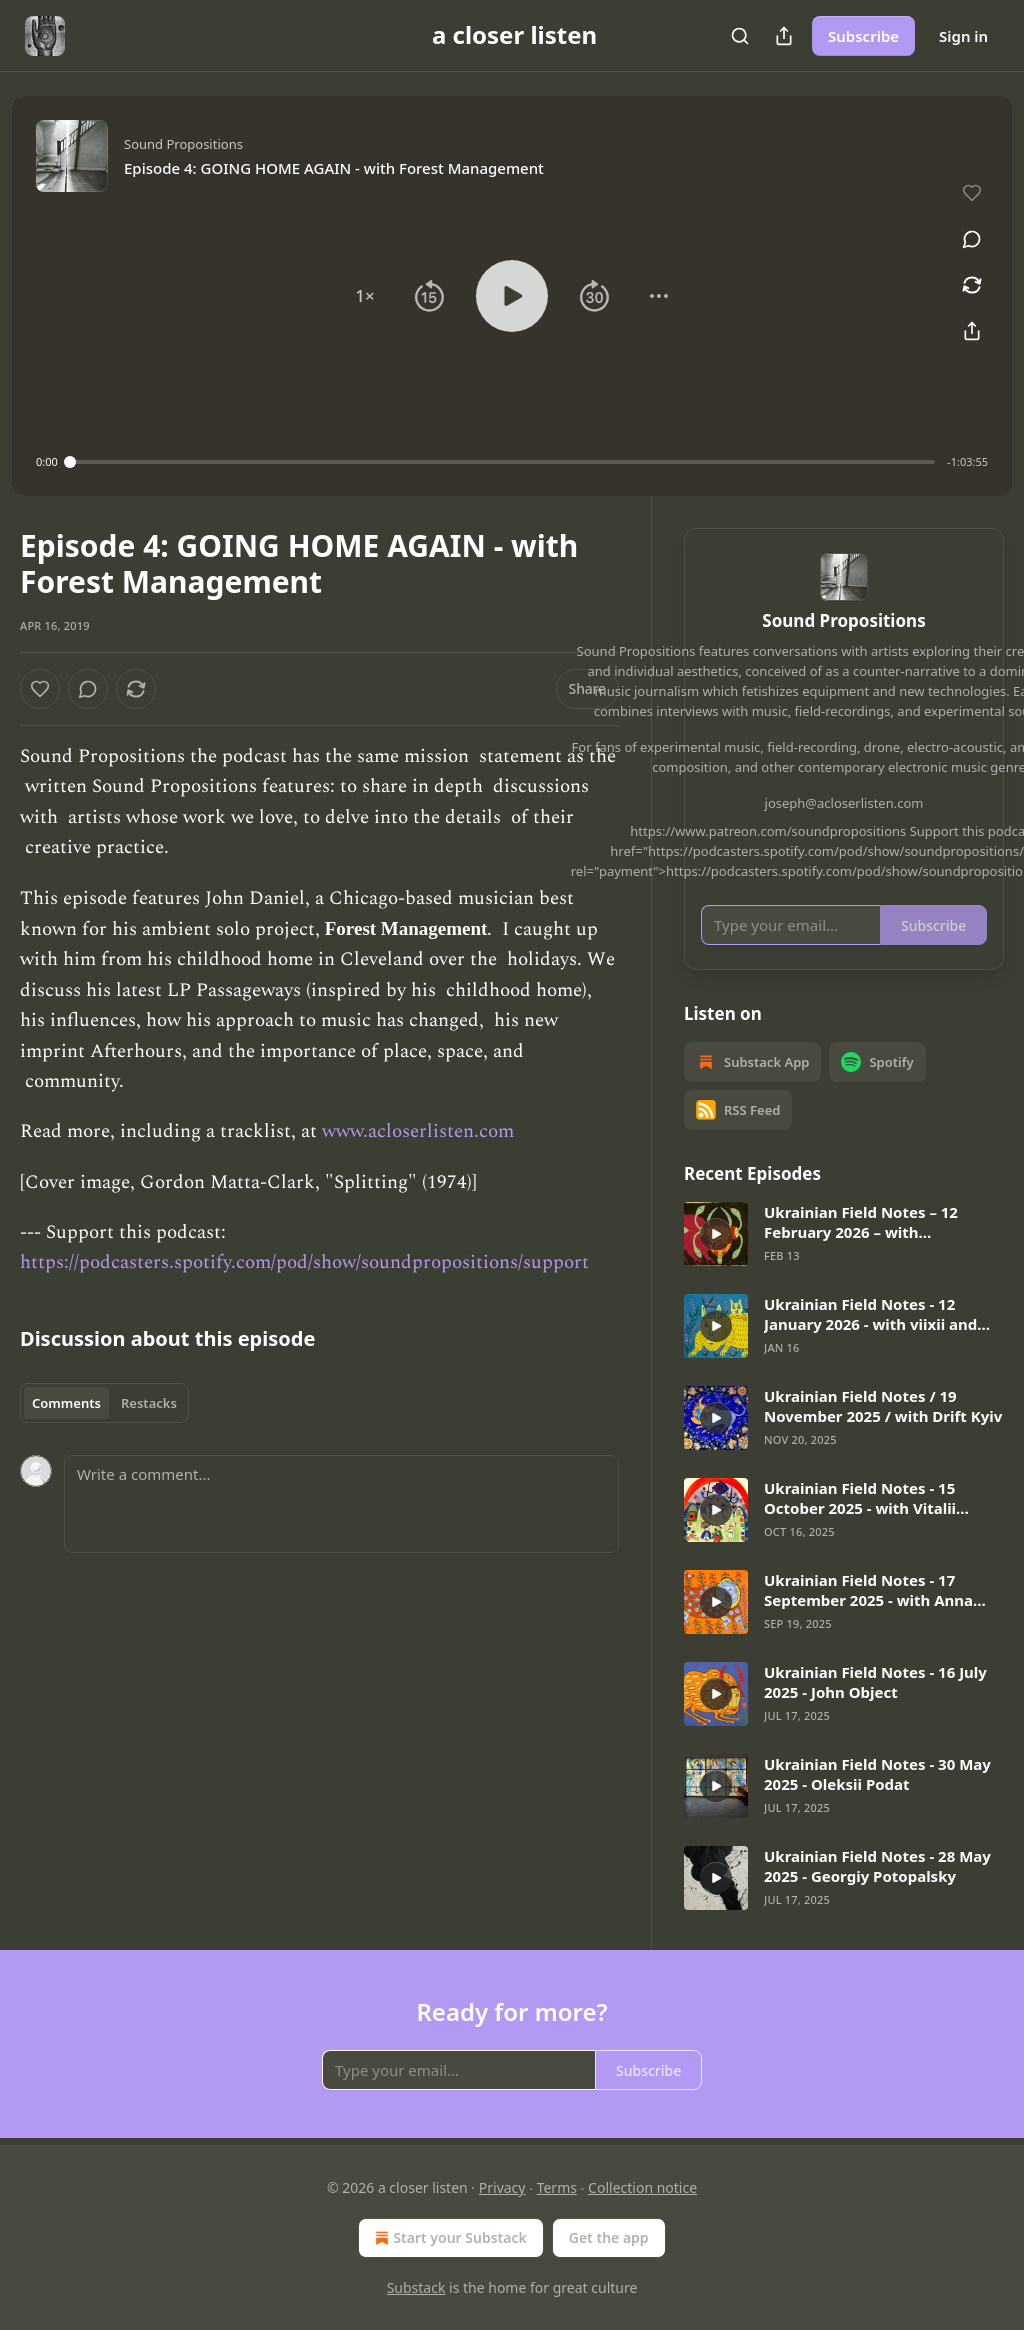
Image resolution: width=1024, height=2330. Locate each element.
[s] (716, 1234)
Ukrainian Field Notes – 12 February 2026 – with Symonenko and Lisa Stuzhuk (873, 1222)
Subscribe (863, 36)
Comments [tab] (66, 1403)
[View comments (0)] (972, 239)
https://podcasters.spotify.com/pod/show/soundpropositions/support (304, 1262)
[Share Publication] (784, 36)
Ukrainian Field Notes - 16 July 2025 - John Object (875, 1682)
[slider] (502, 462)
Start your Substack (448, 2238)
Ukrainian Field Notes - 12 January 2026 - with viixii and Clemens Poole (870, 1314)
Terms (557, 2187)
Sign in (963, 36)
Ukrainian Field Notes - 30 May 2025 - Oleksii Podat (877, 1774)
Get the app (609, 2237)
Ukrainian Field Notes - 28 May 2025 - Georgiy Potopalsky (877, 1866)
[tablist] (104, 1403)
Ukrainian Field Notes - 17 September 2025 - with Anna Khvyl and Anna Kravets (868, 1590)
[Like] (40, 689)
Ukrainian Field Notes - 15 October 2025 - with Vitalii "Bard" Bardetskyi (860, 1498)
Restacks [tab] (149, 1403)
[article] (844, 1234)
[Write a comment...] (341, 1504)
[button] (365, 296)
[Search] (740, 36)
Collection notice (642, 2187)
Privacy (502, 2187)
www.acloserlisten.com (418, 1131)
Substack (416, 2287)
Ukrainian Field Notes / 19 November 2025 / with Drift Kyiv (883, 1406)
